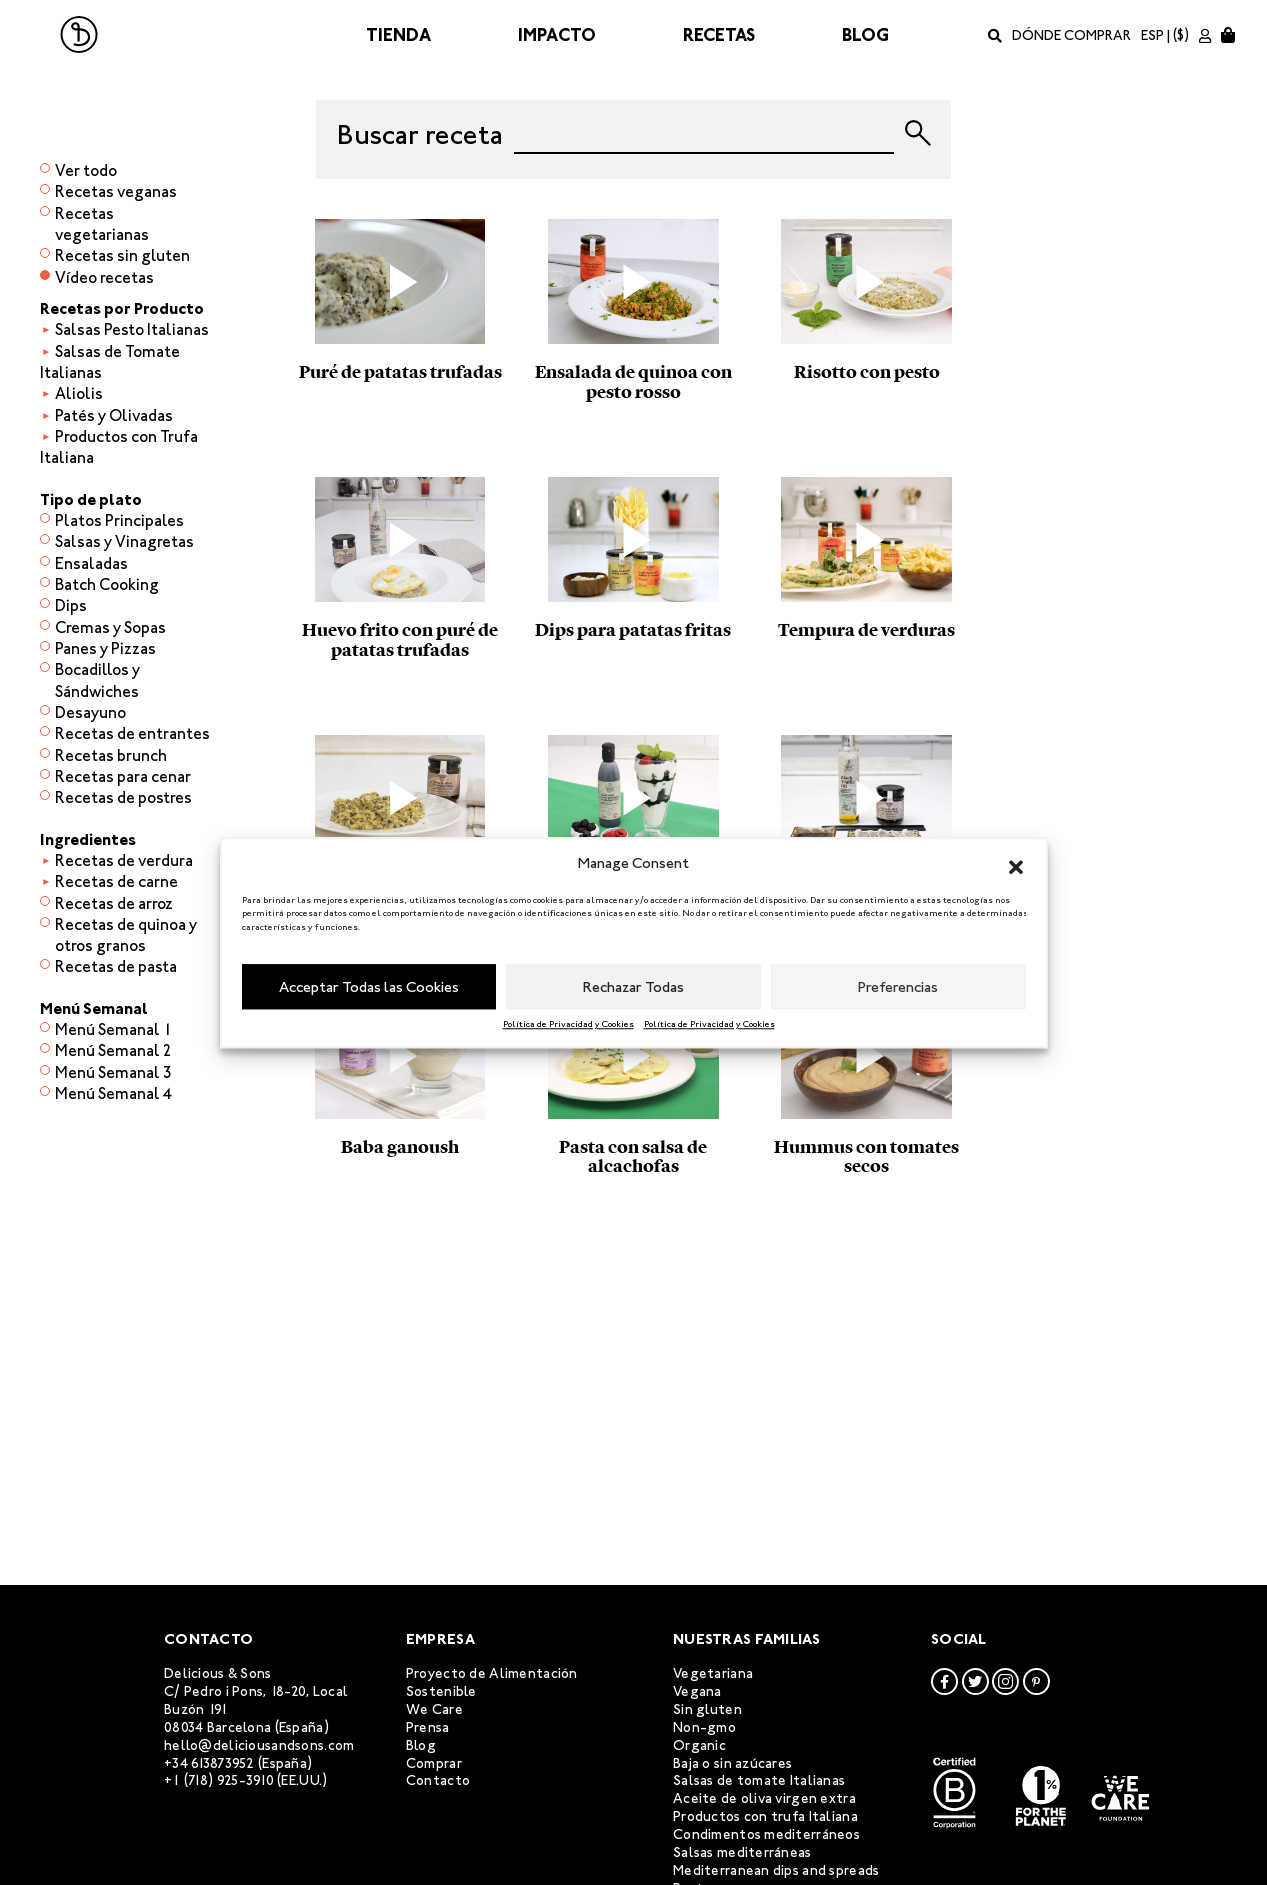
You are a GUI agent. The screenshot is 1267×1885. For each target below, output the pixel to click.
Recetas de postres (123, 797)
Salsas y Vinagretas (124, 541)
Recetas (719, 35)
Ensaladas (91, 563)
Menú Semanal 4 (113, 1093)
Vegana (697, 1691)
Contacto (438, 1780)
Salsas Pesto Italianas (132, 329)
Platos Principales (119, 520)
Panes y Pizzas (105, 648)
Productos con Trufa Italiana (119, 447)
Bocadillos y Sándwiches (97, 680)
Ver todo (86, 170)
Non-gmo (704, 1727)
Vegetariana (713, 1673)
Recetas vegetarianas (102, 224)
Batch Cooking (107, 584)
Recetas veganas (116, 191)
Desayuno (90, 712)
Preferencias (898, 987)
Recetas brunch (111, 755)
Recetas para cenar (123, 776)
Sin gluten (707, 1709)
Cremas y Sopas (110, 627)
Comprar (434, 1763)
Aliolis (79, 393)
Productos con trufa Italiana (765, 1816)
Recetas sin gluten (122, 255)
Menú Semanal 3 (113, 1072)
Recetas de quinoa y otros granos (126, 935)
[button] (1016, 864)
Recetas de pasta (116, 966)
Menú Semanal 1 (113, 1029)
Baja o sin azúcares (732, 1763)
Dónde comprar (1071, 35)
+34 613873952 (209, 1763)
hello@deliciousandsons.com (259, 1745)
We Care (434, 1709)
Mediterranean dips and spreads (776, 1870)
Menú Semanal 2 (113, 1050)
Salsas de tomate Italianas (759, 1780)
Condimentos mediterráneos (766, 1834)
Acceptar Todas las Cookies (369, 987)
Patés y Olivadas (114, 415)
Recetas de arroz (114, 903)
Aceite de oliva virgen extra (764, 1798)
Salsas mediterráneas (742, 1852)
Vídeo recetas (104, 277)
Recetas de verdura (124, 860)
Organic (699, 1745)
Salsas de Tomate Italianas (110, 362)
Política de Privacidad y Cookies (568, 1024)
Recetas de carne (116, 881)
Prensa (428, 1727)
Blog (865, 35)
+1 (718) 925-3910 (219, 1780)
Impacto (557, 35)
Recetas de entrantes (132, 733)
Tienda (398, 35)
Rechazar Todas (633, 987)
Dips (71, 605)
